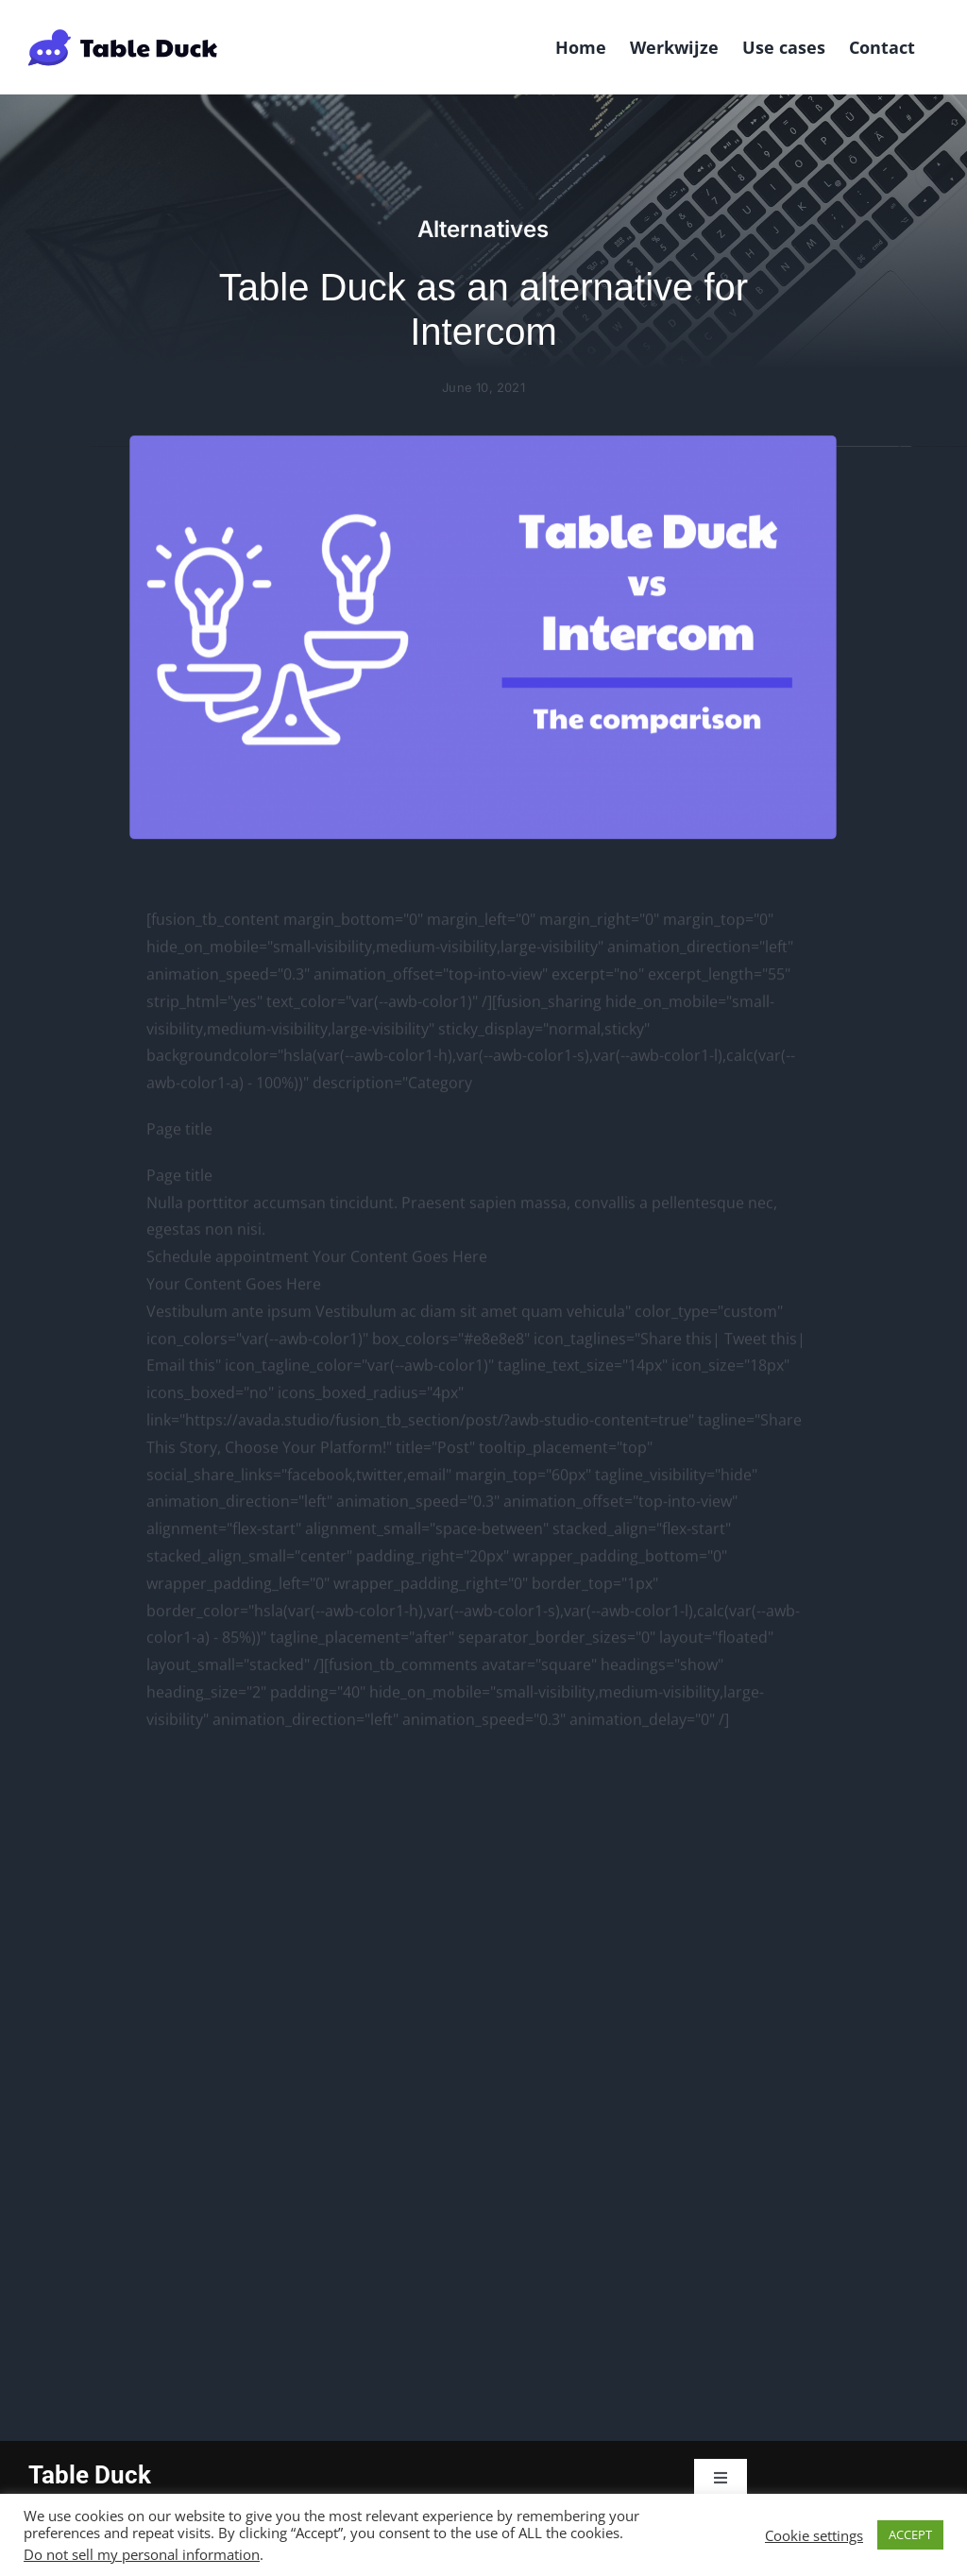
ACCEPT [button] (910, 2534)
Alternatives (483, 229)
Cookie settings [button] (814, 2535)
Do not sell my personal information (142, 2554)
